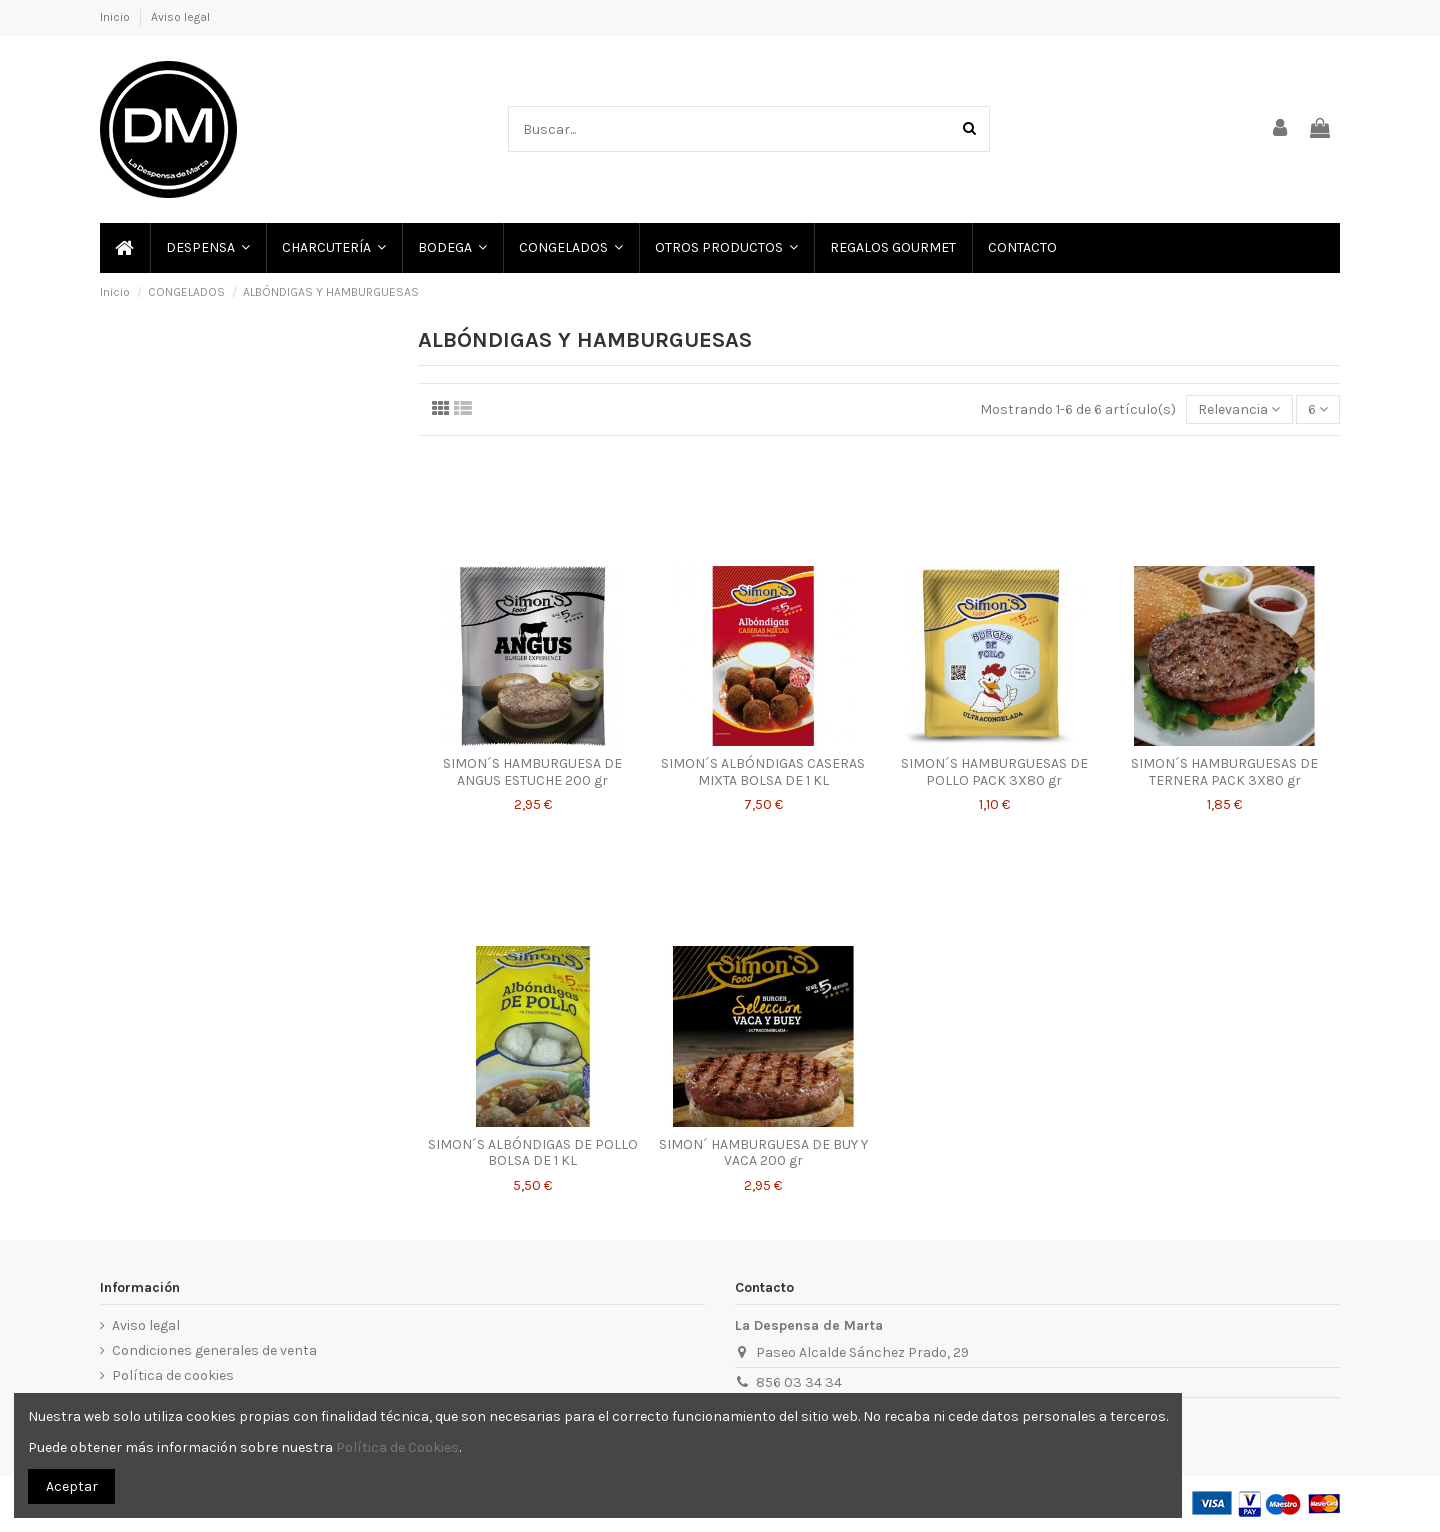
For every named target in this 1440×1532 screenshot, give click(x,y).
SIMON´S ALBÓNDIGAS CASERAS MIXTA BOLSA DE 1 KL (763, 772)
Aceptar (72, 1486)
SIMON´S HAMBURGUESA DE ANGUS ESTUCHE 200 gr (532, 772)
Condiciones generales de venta (214, 1350)
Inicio (116, 17)
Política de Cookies (397, 1447)
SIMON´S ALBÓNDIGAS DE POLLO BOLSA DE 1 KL (533, 1153)
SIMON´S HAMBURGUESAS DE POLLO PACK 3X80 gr (994, 772)
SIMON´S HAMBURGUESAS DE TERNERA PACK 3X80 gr (1224, 772)
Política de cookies (173, 1375)
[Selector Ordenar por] (1239, 409)
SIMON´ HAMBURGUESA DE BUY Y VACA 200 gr (763, 1153)
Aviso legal (180, 17)
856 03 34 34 (799, 1382)
